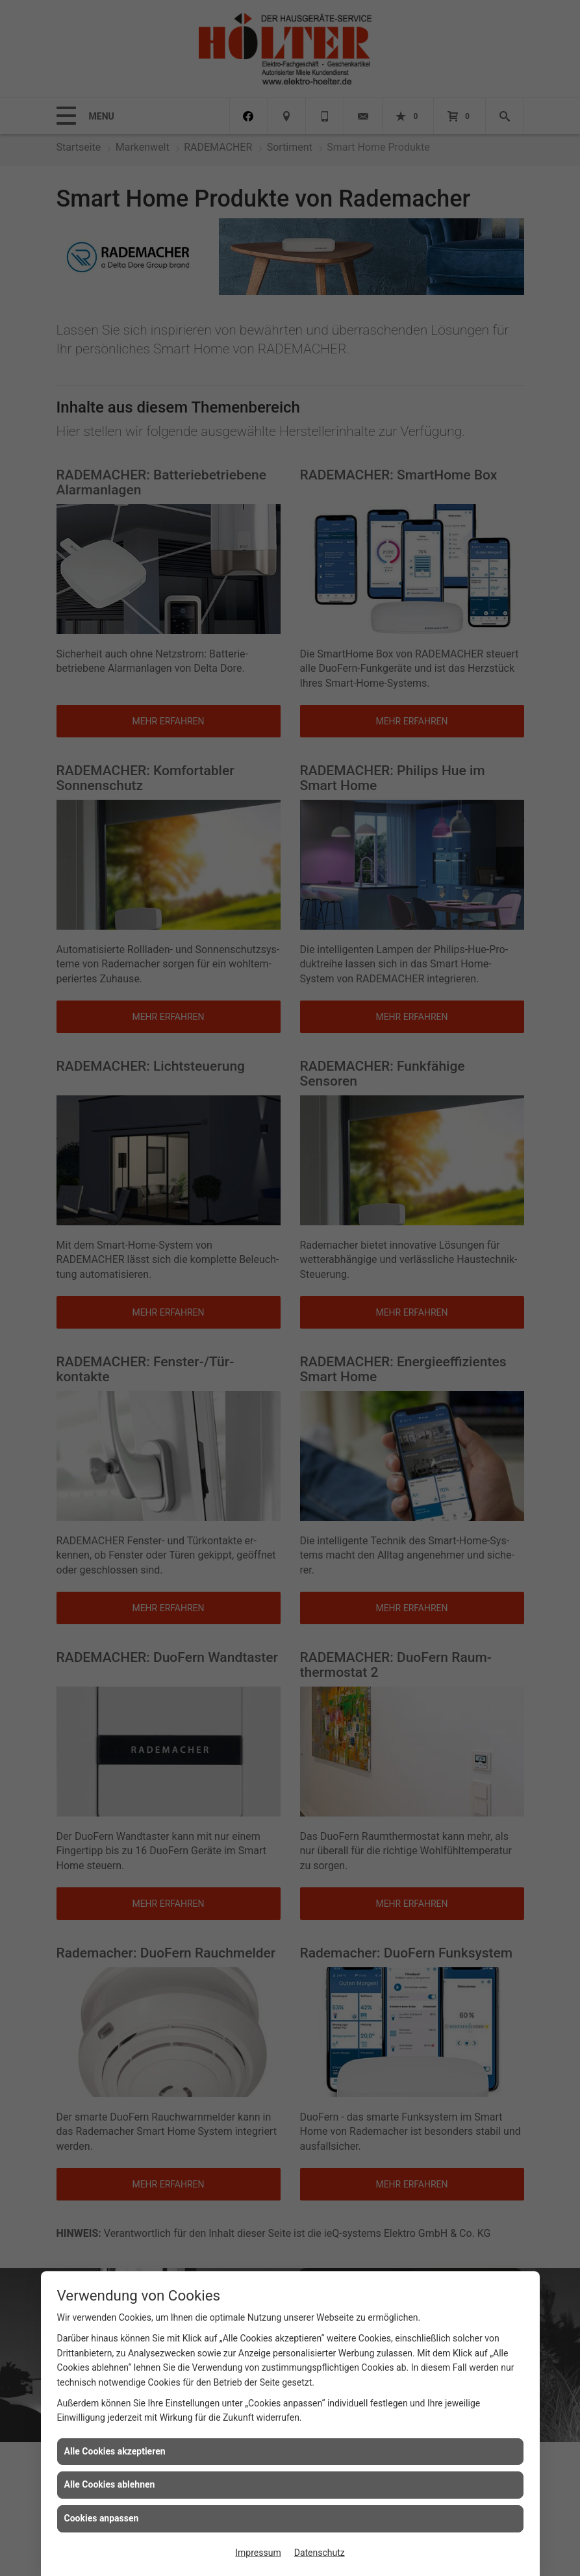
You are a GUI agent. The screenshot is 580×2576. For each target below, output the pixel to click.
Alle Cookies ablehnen (109, 2484)
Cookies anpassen (101, 2518)
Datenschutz (319, 2552)
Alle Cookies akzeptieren (115, 2451)
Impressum (258, 2552)
